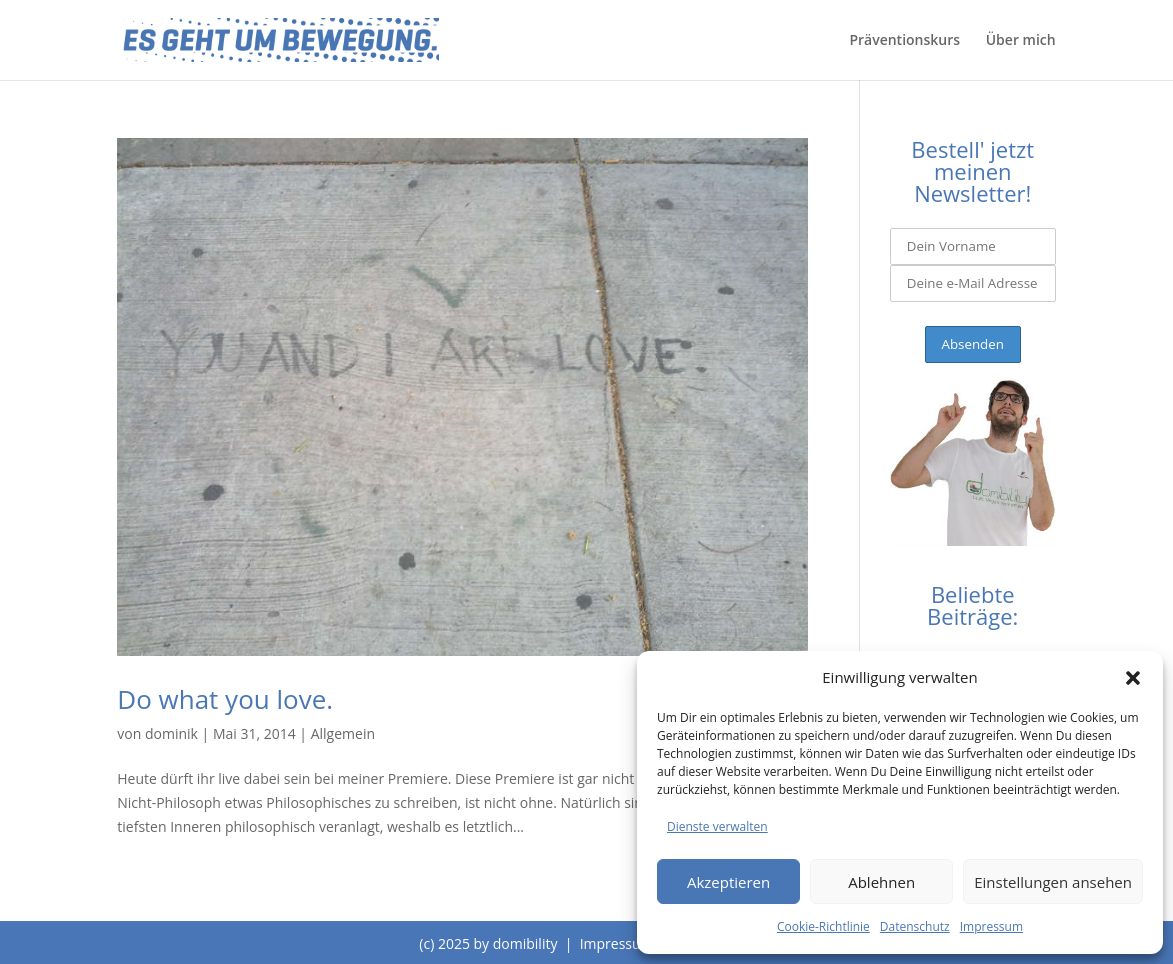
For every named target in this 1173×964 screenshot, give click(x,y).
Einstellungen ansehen (1053, 882)
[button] (1133, 678)
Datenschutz (915, 926)
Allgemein (343, 733)
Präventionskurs (904, 41)
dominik (171, 733)
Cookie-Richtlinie (823, 926)
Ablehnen (881, 882)
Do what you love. (225, 699)
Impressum (991, 926)
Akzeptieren (728, 882)
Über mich (1021, 41)
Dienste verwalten (717, 826)
